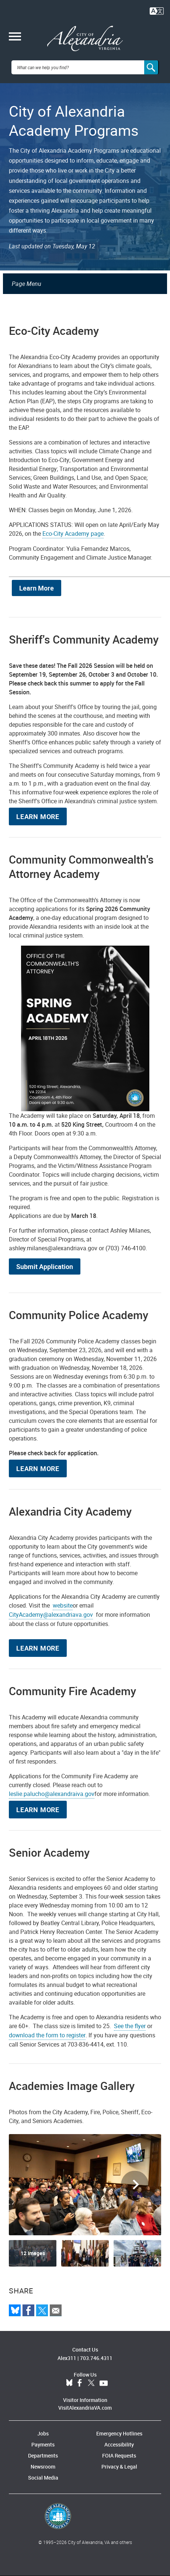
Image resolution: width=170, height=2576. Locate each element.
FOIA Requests (119, 2455)
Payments (43, 2444)
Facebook (80, 2383)
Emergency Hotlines (119, 2433)
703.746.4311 (96, 2357)
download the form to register (47, 2035)
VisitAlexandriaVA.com (85, 2407)
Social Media (43, 2477)
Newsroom (43, 2466)
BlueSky (69, 2383)
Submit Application (44, 1266)
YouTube (104, 2383)
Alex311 (67, 2357)
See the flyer (130, 2026)
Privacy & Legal (119, 2466)
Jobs (43, 2433)
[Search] (151, 67)
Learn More (36, 588)
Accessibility (119, 2444)
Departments (43, 2455)
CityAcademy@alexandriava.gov (51, 1615)
